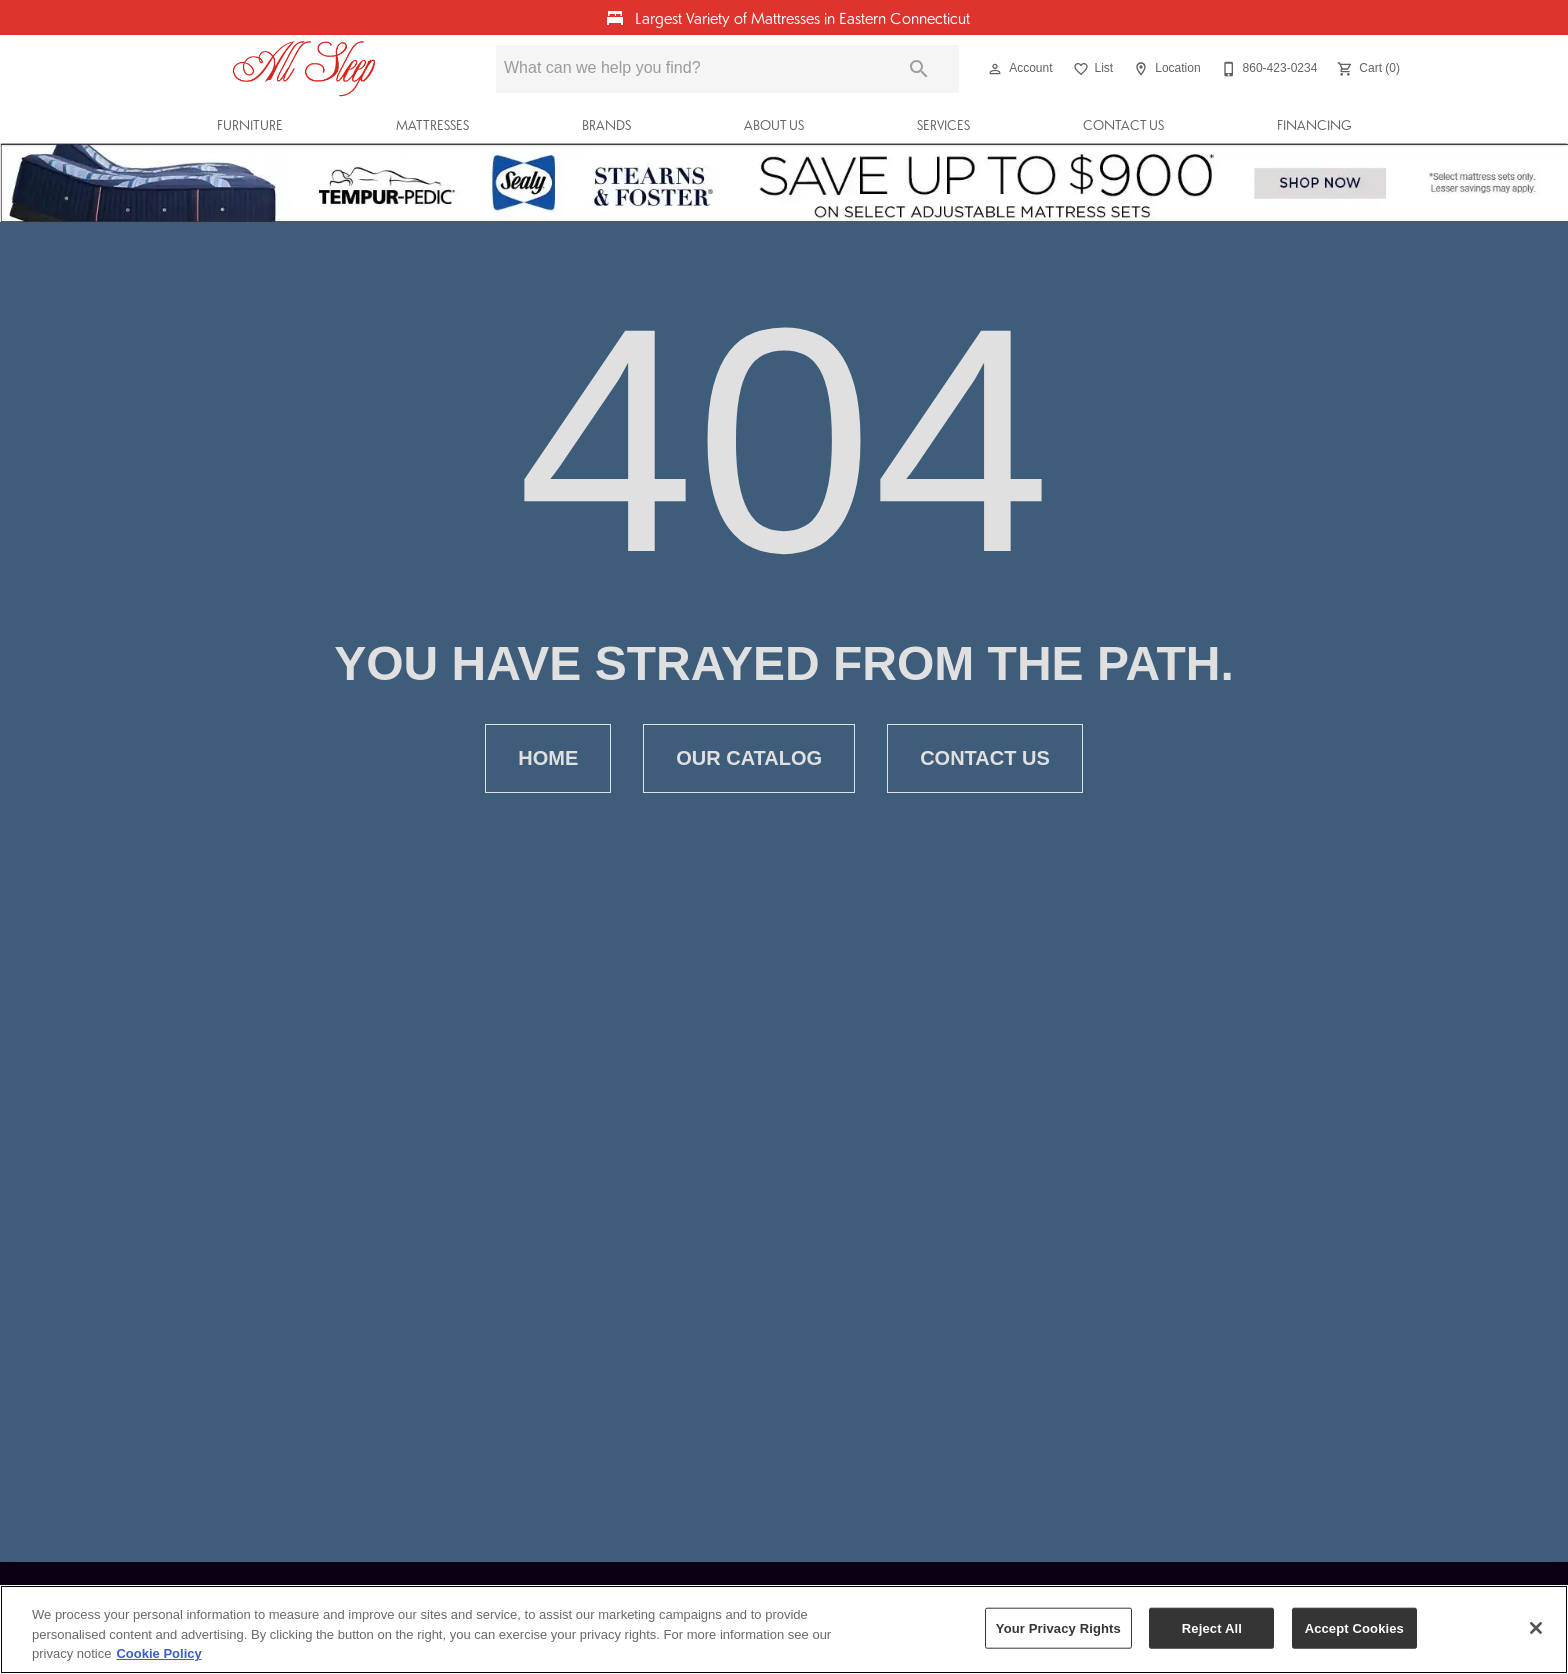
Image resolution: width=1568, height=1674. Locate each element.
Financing (1314, 124)
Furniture (250, 124)
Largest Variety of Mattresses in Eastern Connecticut (800, 17)
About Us (774, 124)
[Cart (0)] (1366, 69)
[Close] (1536, 1628)
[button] (995, 69)
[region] (784, 1629)
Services (943, 124)
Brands (606, 124)
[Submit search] (919, 69)
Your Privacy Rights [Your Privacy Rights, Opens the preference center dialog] (1058, 1627)
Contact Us (1123, 124)
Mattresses (432, 124)
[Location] (1164, 69)
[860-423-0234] (1267, 69)
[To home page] (304, 69)
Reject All (1212, 1627)
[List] (1091, 69)
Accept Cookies (1354, 1627)
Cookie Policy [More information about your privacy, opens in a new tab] (158, 1653)
